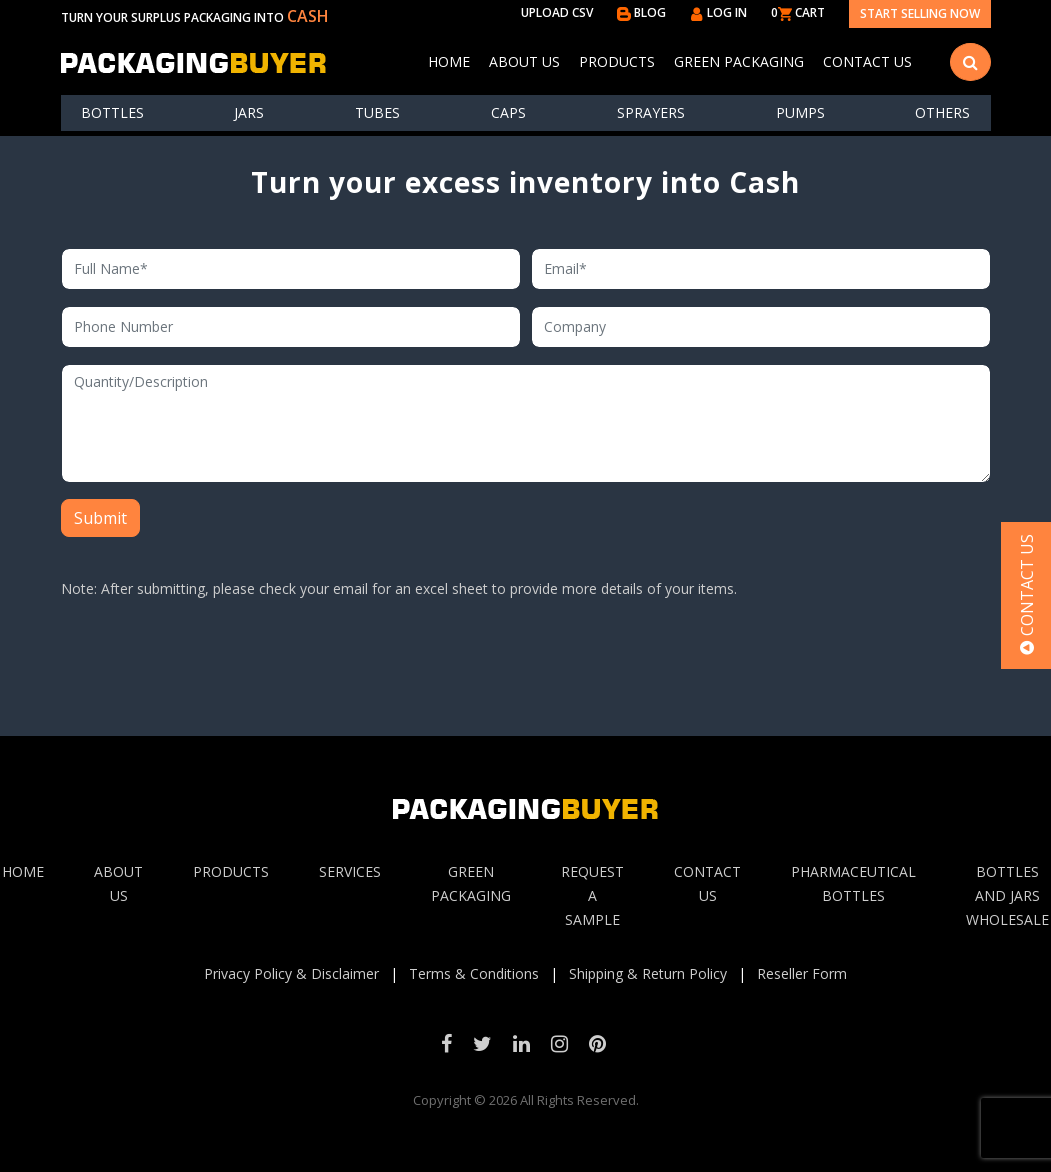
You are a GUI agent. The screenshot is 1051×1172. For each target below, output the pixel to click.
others (942, 112)
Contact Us (867, 61)
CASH (308, 16)
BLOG (641, 12)
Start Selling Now (920, 13)
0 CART (798, 12)
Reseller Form (802, 973)
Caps (508, 112)
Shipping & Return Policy (648, 973)
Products (617, 61)
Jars (249, 112)
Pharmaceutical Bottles (853, 883)
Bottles (112, 112)
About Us (524, 61)
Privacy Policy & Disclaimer (291, 973)
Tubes (377, 112)
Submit (100, 518)
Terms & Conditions (474, 973)
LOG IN (718, 12)
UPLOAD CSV (557, 12)
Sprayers (651, 112)
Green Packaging (739, 61)
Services (350, 871)
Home (449, 61)
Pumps (800, 112)
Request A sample (592, 895)
